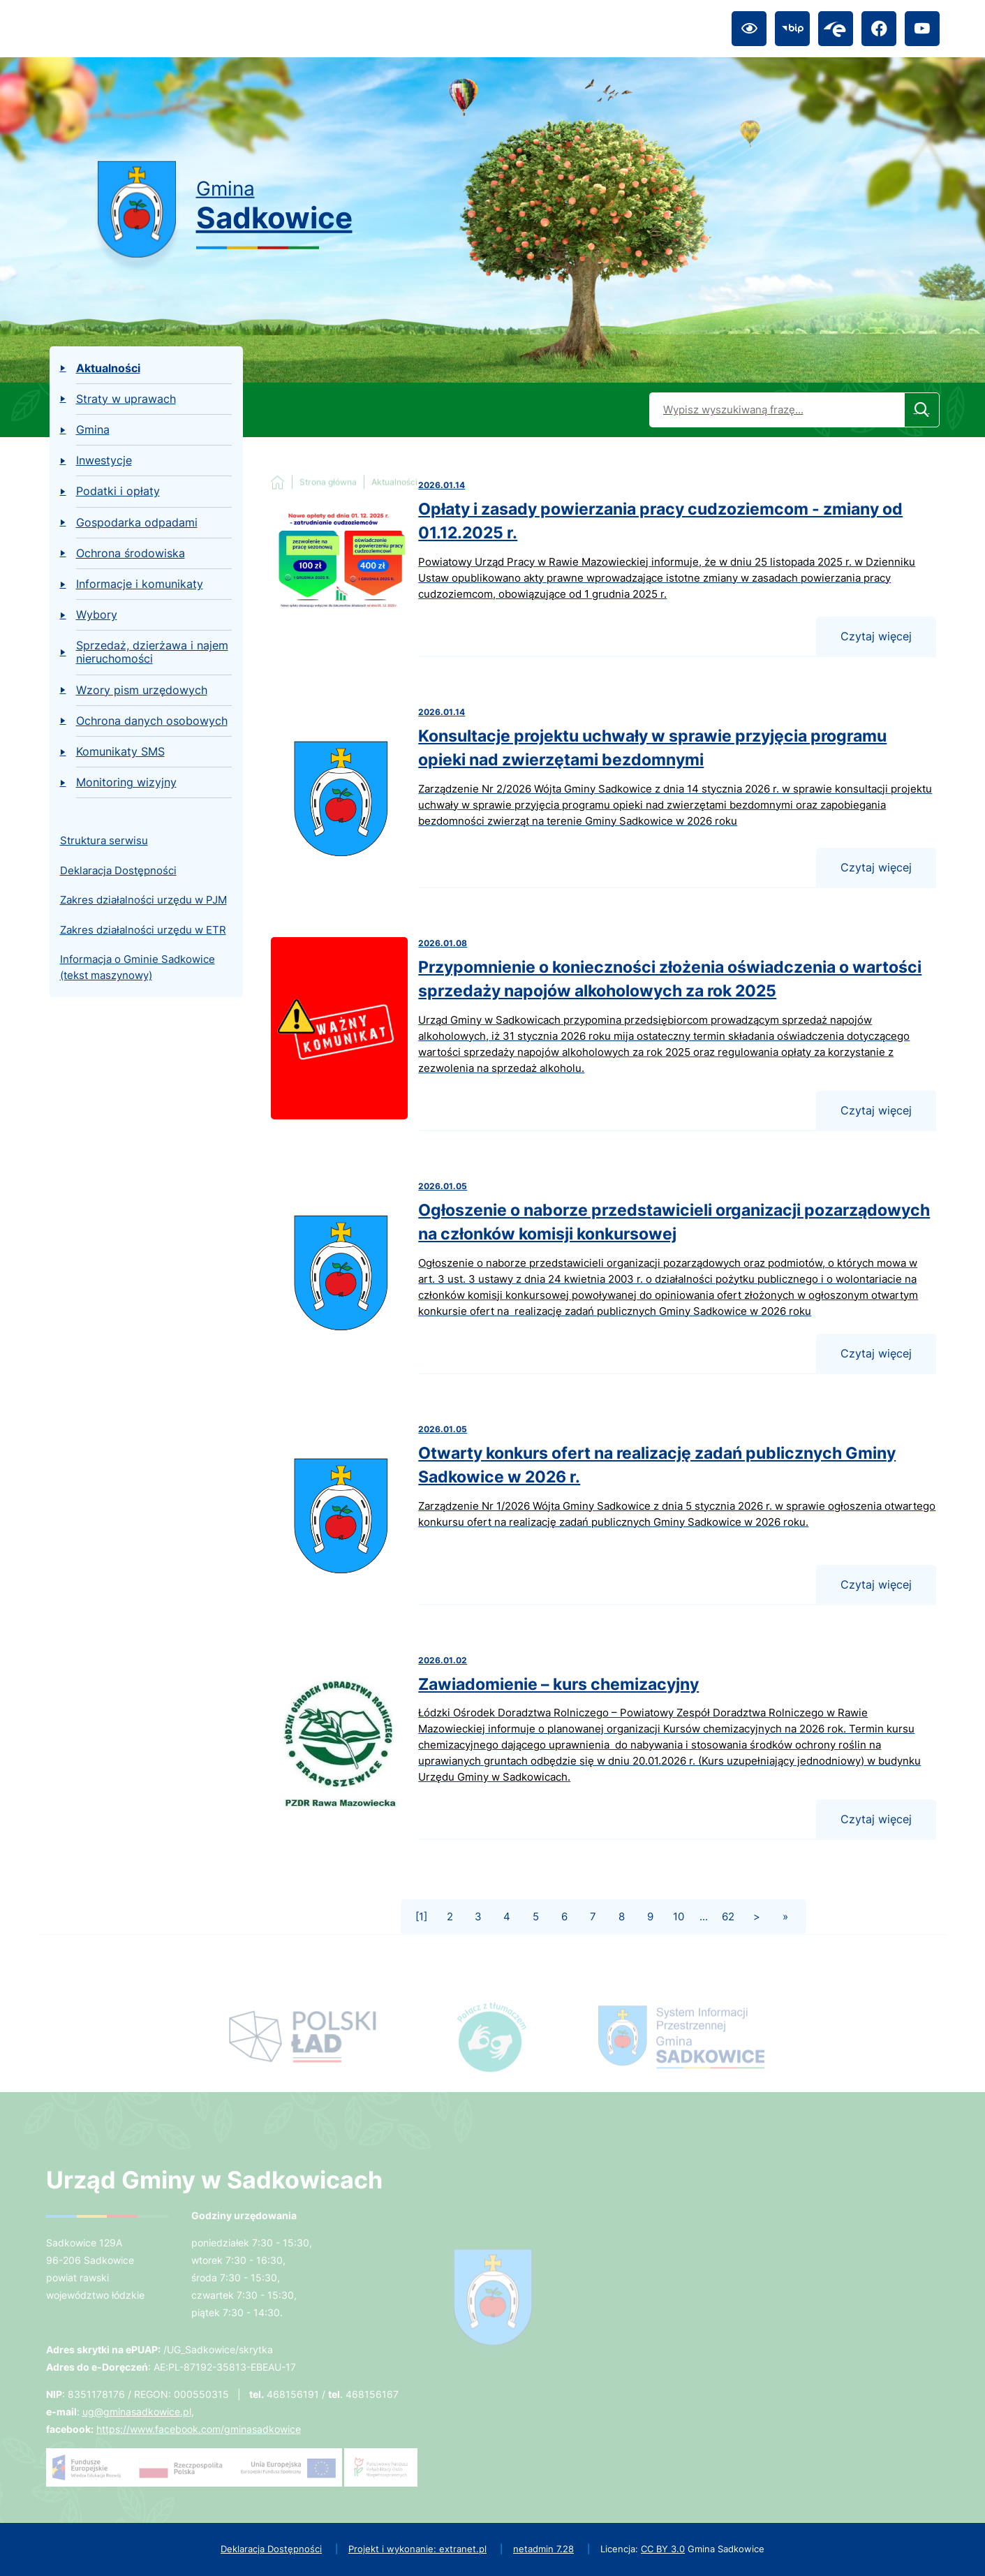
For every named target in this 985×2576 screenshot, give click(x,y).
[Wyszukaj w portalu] (776, 409)
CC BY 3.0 (663, 2548)
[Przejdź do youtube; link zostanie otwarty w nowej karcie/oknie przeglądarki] (922, 28)
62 (728, 1916)
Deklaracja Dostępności (118, 870)
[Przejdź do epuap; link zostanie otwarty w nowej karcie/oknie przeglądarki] (835, 28)
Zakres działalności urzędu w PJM (143, 899)
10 (678, 1916)
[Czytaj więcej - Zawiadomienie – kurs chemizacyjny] (603, 1747)
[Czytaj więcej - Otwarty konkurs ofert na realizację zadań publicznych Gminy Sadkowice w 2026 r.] (603, 1514)
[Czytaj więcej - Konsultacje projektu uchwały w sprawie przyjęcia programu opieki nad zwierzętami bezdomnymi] (603, 797)
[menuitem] (146, 368)
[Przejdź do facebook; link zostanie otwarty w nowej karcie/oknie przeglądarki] (878, 28)
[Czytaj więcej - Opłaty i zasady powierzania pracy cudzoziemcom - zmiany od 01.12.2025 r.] (603, 568)
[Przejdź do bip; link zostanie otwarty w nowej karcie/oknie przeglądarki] (792, 28)
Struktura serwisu (104, 840)
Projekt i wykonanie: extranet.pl (417, 2548)
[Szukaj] (922, 409)
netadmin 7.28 (543, 2548)
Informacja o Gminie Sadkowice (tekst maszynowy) (137, 967)
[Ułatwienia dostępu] (749, 28)
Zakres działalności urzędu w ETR (143, 929)
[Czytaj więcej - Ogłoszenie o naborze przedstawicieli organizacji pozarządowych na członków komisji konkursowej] (603, 1277)
